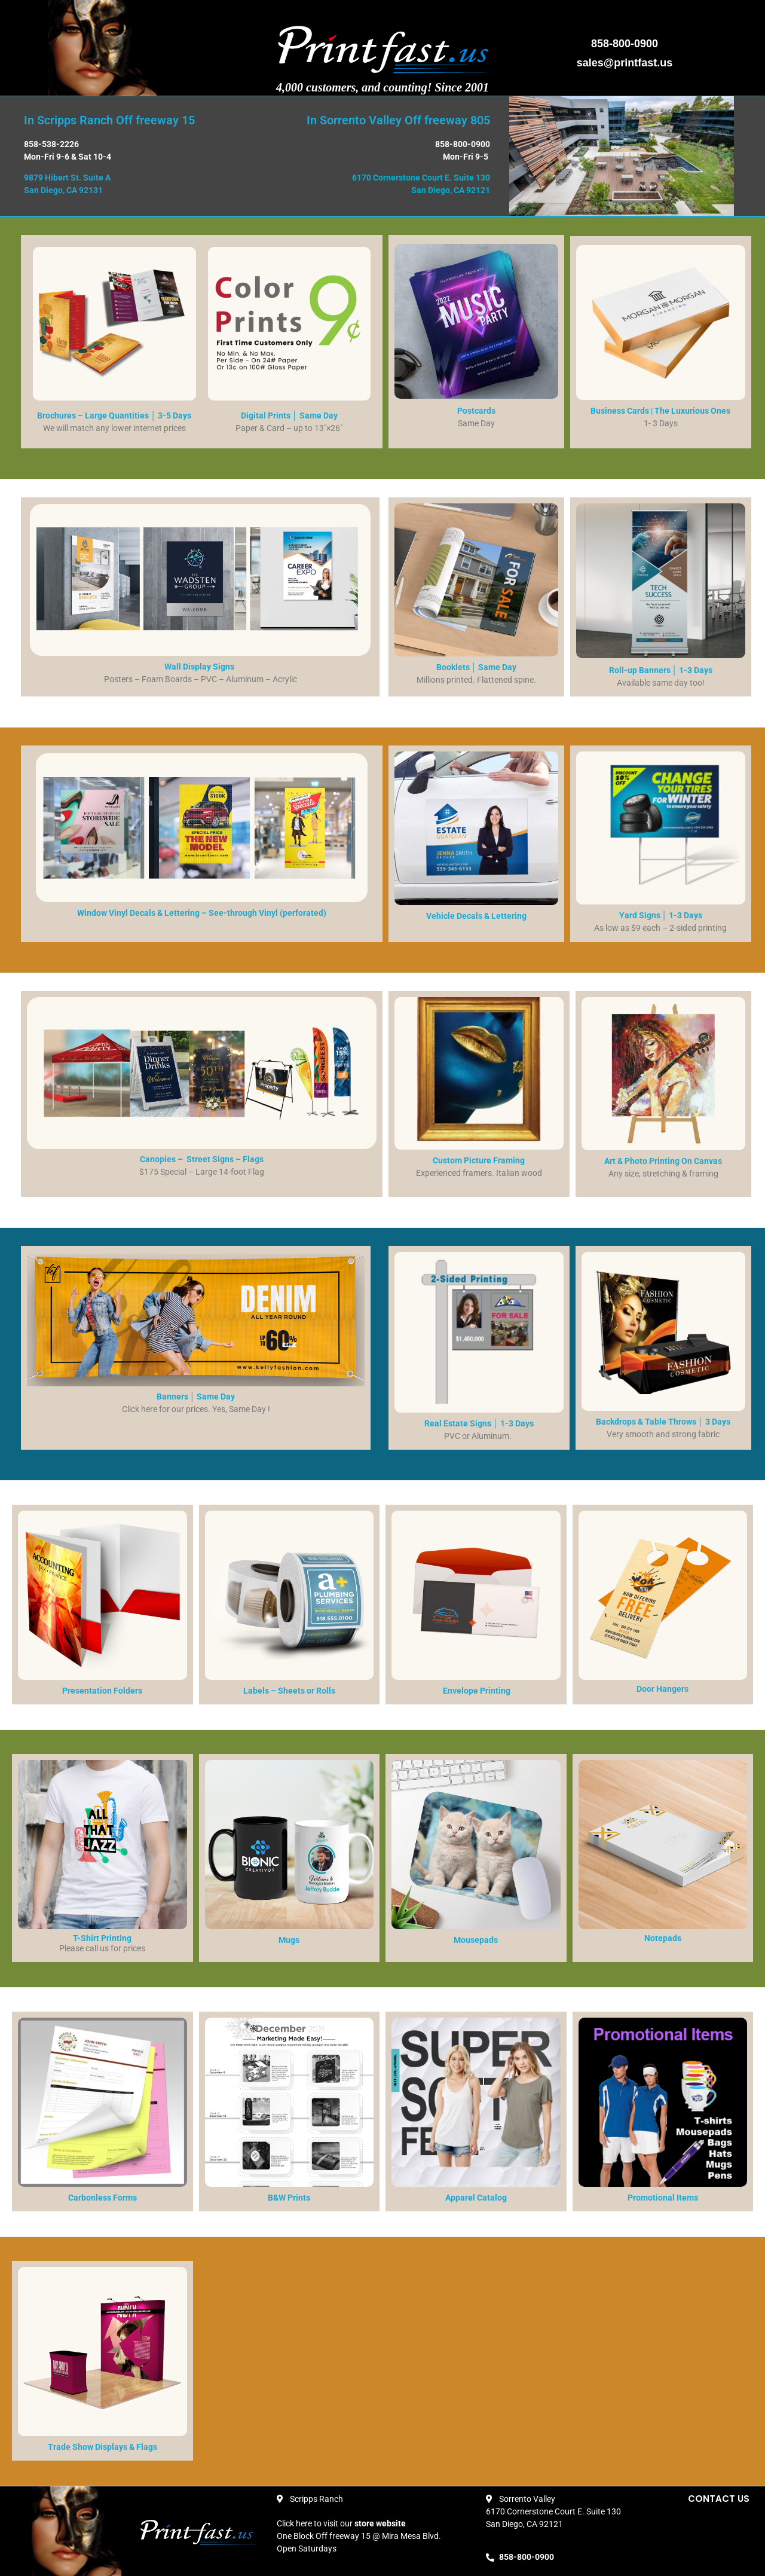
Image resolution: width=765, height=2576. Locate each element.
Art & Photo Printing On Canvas (663, 1161)
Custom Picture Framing (479, 1160)
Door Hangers (662, 1689)
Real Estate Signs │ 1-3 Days (479, 1423)
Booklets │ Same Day (476, 667)
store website (380, 2523)
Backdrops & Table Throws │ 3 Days (663, 1421)
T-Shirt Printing (102, 1938)
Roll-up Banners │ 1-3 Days (661, 670)
